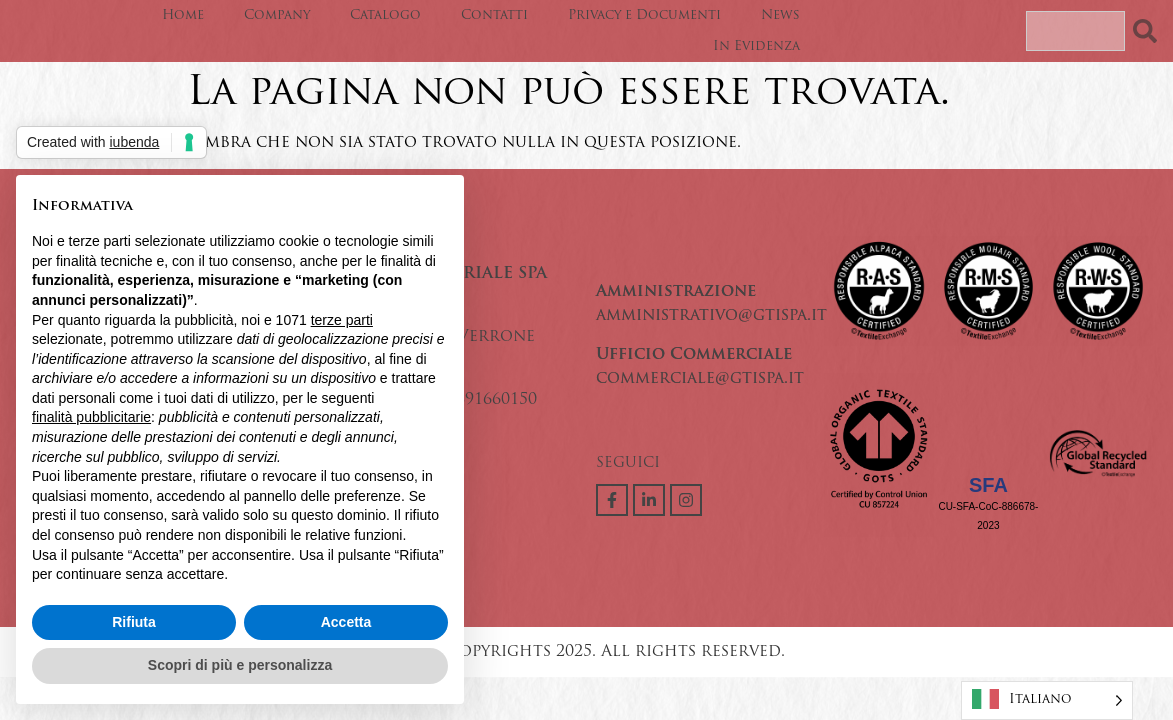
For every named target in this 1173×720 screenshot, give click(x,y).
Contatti (494, 15)
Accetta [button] (346, 622)
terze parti (342, 320)
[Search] (1149, 31)
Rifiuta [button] (134, 622)
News (780, 15)
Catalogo (385, 15)
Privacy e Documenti (644, 15)
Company (277, 15)
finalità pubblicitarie (91, 417)
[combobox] (1075, 31)
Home (183, 15)
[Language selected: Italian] (1047, 700)
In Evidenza (756, 46)
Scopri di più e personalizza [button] (240, 665)
